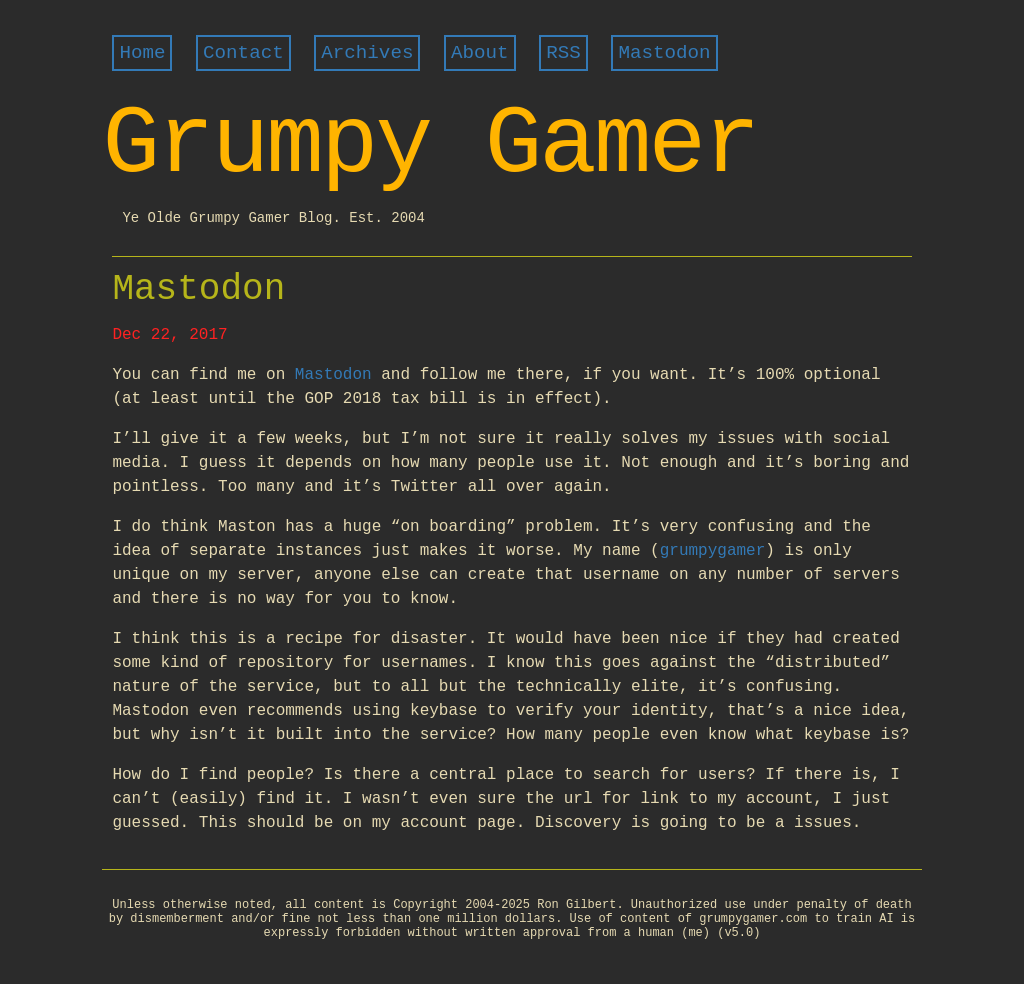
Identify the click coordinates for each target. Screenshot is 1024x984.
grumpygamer (713, 551)
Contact (243, 53)
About (480, 53)
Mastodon (664, 53)
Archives (367, 53)
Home (142, 53)
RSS (563, 53)
